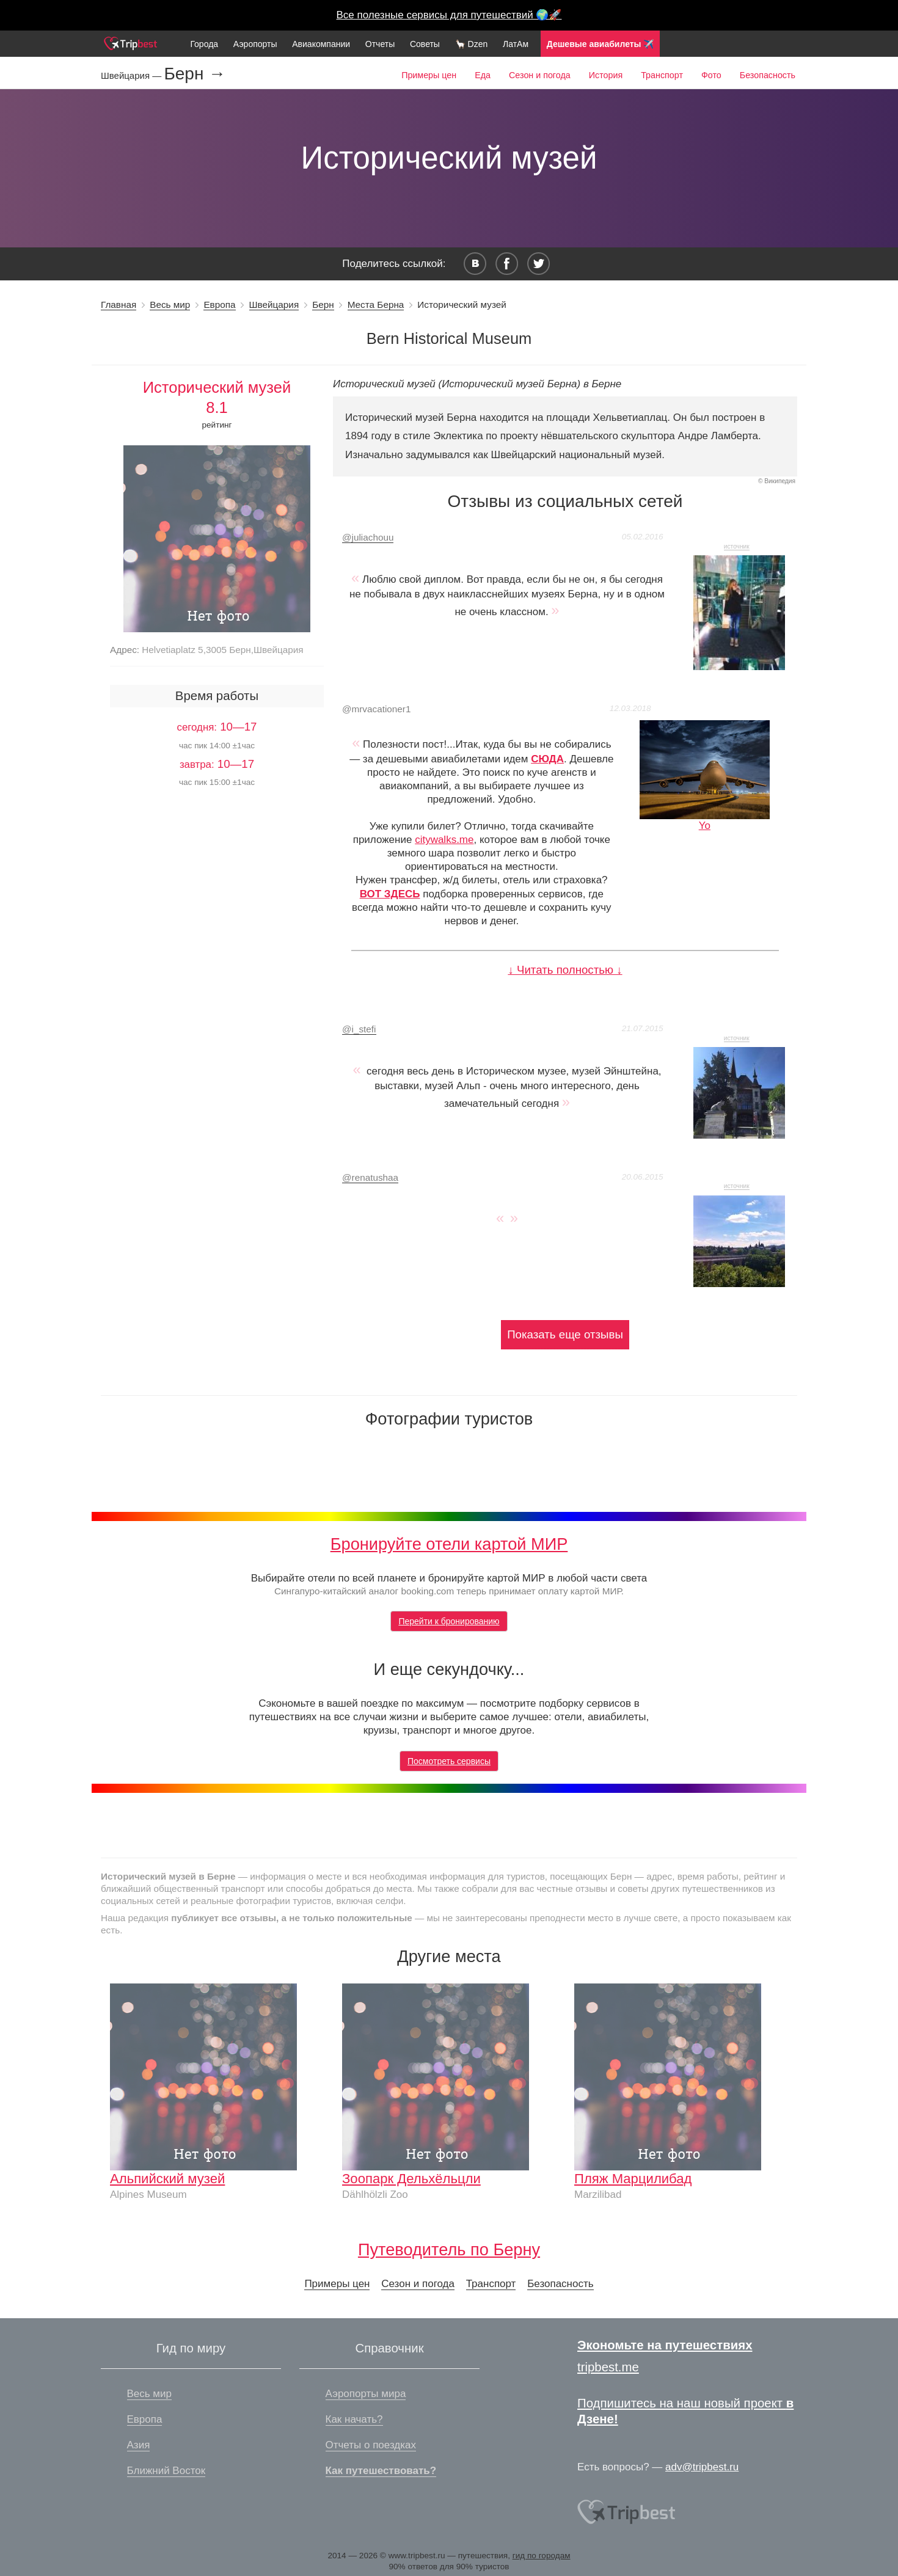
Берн (323, 304)
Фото (711, 75)
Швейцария (274, 304)
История (605, 75)
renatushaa (370, 1177)
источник (737, 546)
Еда (483, 75)
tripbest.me (608, 2367)
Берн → (194, 73)
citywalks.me (444, 839)
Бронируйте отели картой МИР (449, 1543)
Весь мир (170, 304)
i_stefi (359, 1029)
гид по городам (542, 2555)
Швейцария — (132, 75)
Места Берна (376, 304)
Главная (118, 304)
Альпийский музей (167, 2178)
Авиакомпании (321, 44)
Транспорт (662, 75)
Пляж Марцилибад (633, 2178)
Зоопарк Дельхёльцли (411, 2178)
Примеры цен (428, 75)
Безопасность (767, 75)
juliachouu (367, 537)
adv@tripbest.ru (702, 2467)
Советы (425, 44)
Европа (219, 304)
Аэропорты (255, 44)
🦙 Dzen (471, 44)
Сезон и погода (540, 75)
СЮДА (547, 759)
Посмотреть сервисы (449, 1761)
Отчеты (380, 44)
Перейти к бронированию (448, 1621)
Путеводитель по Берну (449, 2249)
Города (204, 44)
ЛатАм (515, 44)
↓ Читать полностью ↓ (565, 969)
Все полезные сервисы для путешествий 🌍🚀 (449, 15)
